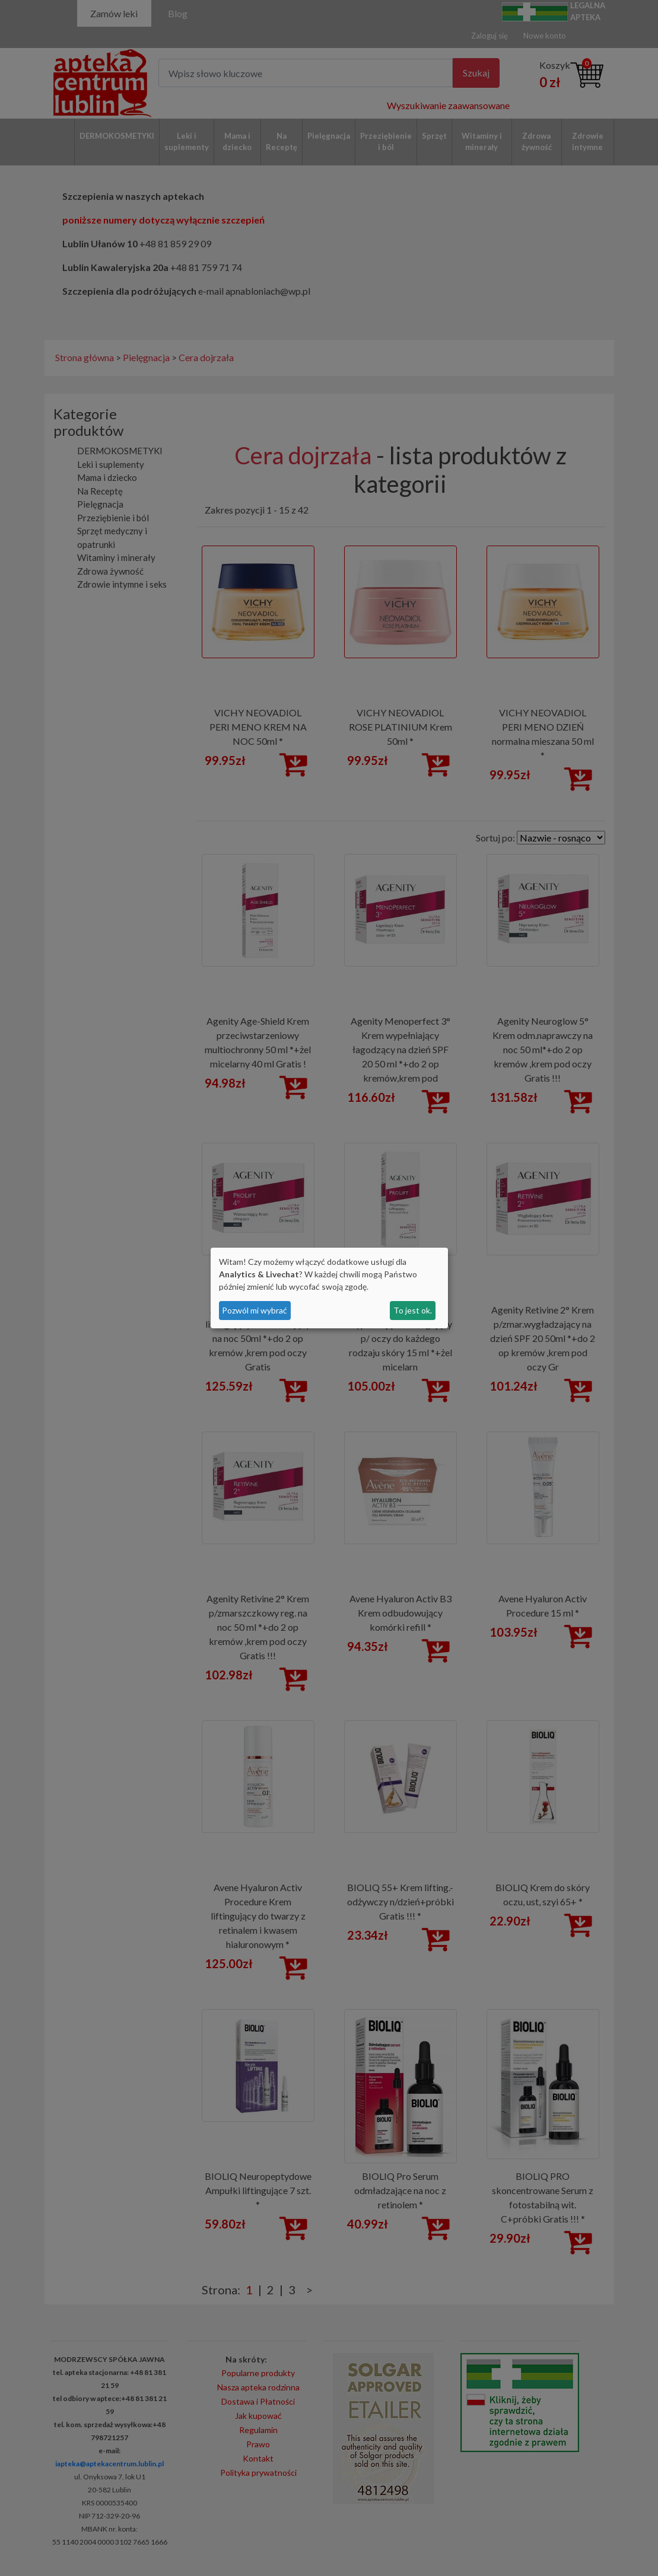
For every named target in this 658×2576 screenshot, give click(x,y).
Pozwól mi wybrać (254, 1310)
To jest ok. (412, 1310)
